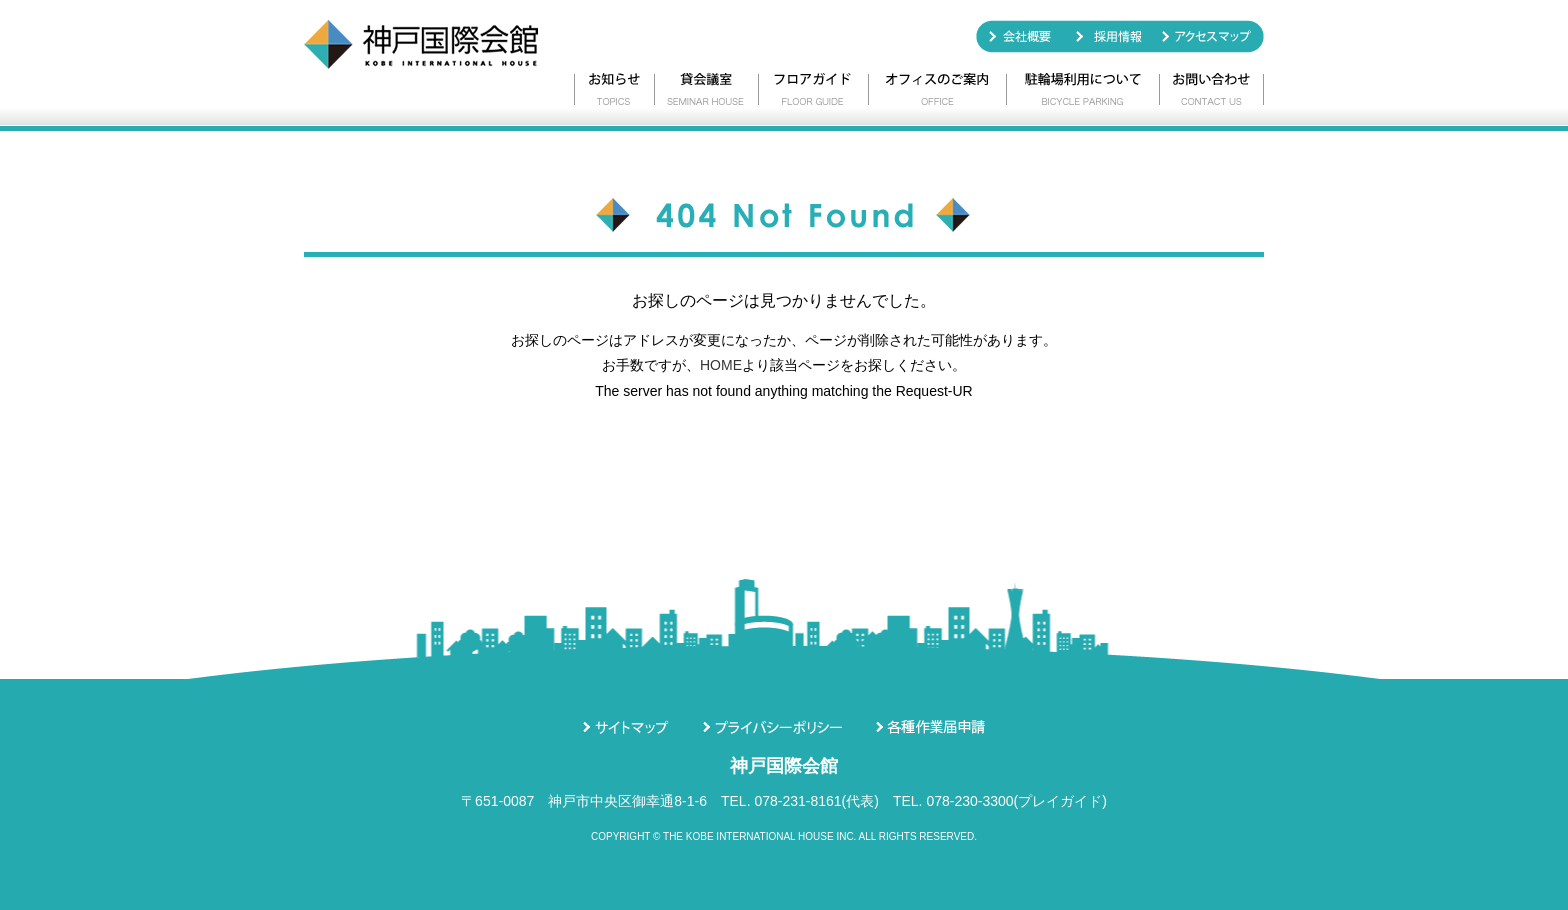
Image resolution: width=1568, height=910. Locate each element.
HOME (721, 365)
